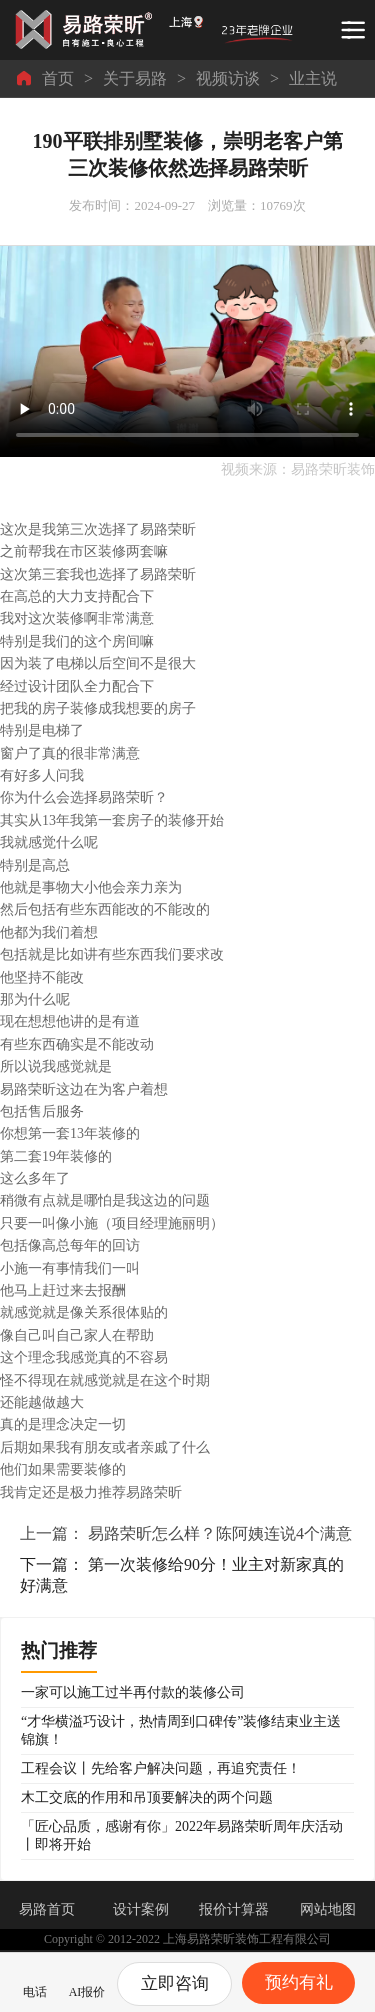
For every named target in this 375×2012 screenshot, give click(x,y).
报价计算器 (234, 1909)
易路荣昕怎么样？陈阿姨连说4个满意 (220, 1533)
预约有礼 (299, 1982)
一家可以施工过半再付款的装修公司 (133, 1692)
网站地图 (328, 1909)
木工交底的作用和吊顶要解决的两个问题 (147, 1797)
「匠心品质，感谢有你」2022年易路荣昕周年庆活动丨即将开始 (182, 1835)
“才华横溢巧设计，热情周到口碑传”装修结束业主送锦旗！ (181, 1730)
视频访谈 (228, 78)
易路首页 (47, 1909)
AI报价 (87, 1980)
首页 (58, 78)
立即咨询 (175, 1983)
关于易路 (135, 78)
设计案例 (141, 1909)
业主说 (313, 78)
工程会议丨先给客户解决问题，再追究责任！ (161, 1768)
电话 (35, 1980)
